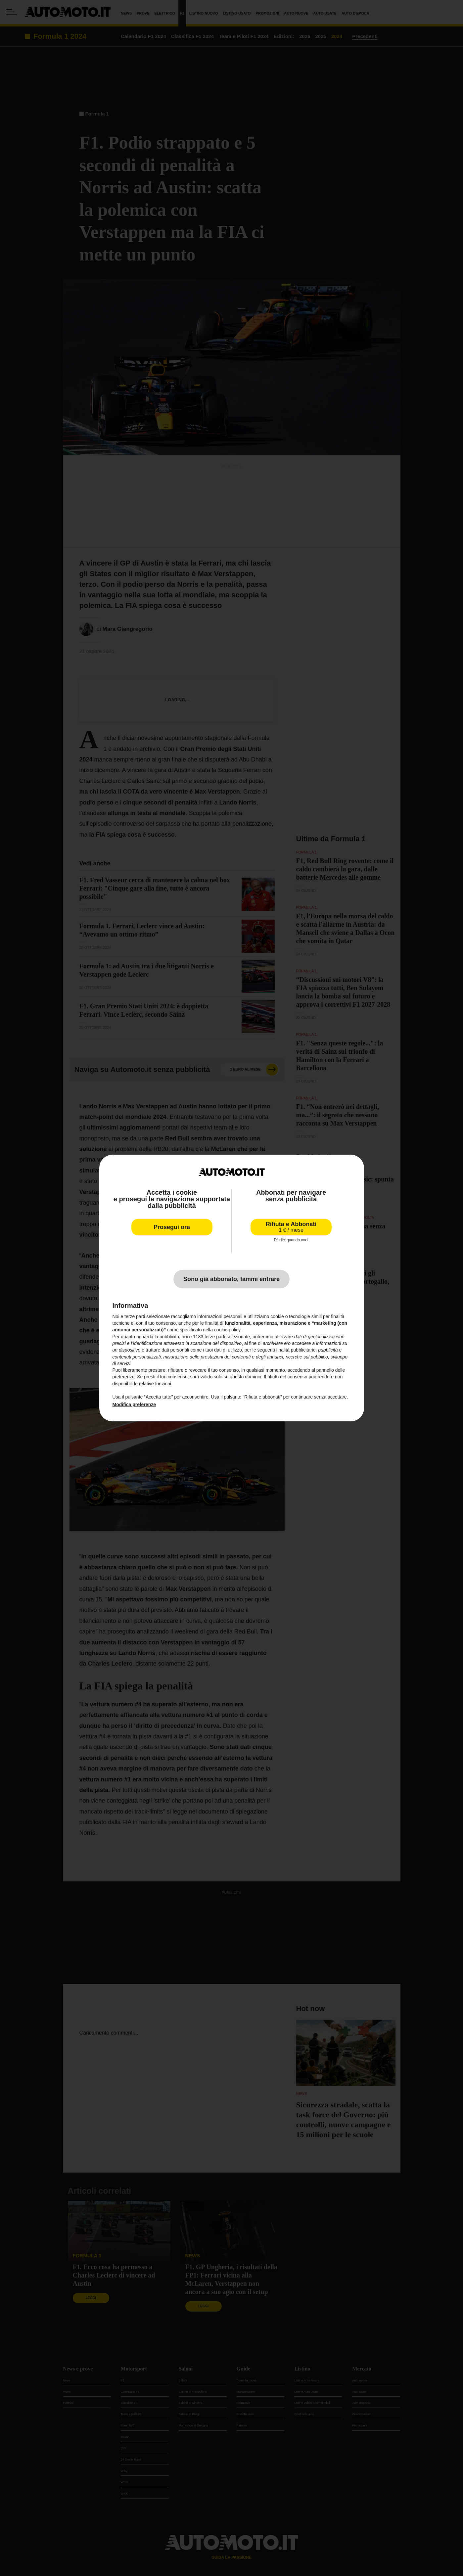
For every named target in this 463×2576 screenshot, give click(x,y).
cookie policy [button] (227, 1329)
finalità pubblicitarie (295, 1350)
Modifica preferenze (134, 1404)
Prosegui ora (172, 1227)
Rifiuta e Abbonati (291, 1227)
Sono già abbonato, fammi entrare (231, 1279)
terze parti (215, 1336)
